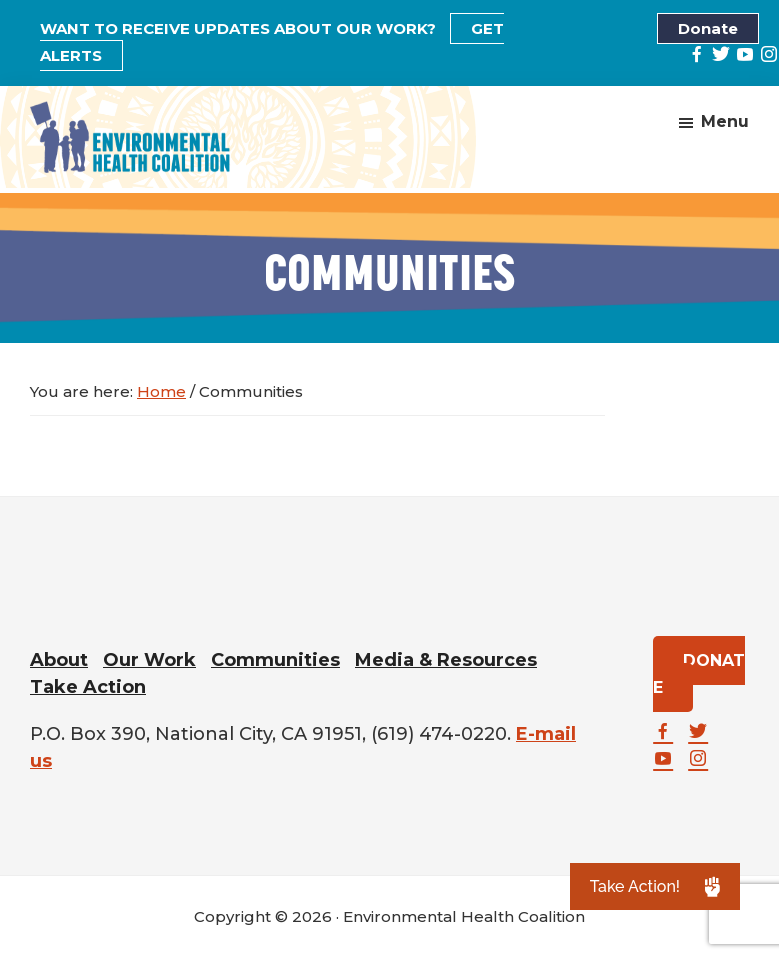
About (59, 660)
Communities (275, 660)
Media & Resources (446, 660)
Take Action (88, 687)
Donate (708, 28)
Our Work (149, 660)
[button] (655, 886)
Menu (725, 120)
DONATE (699, 674)
